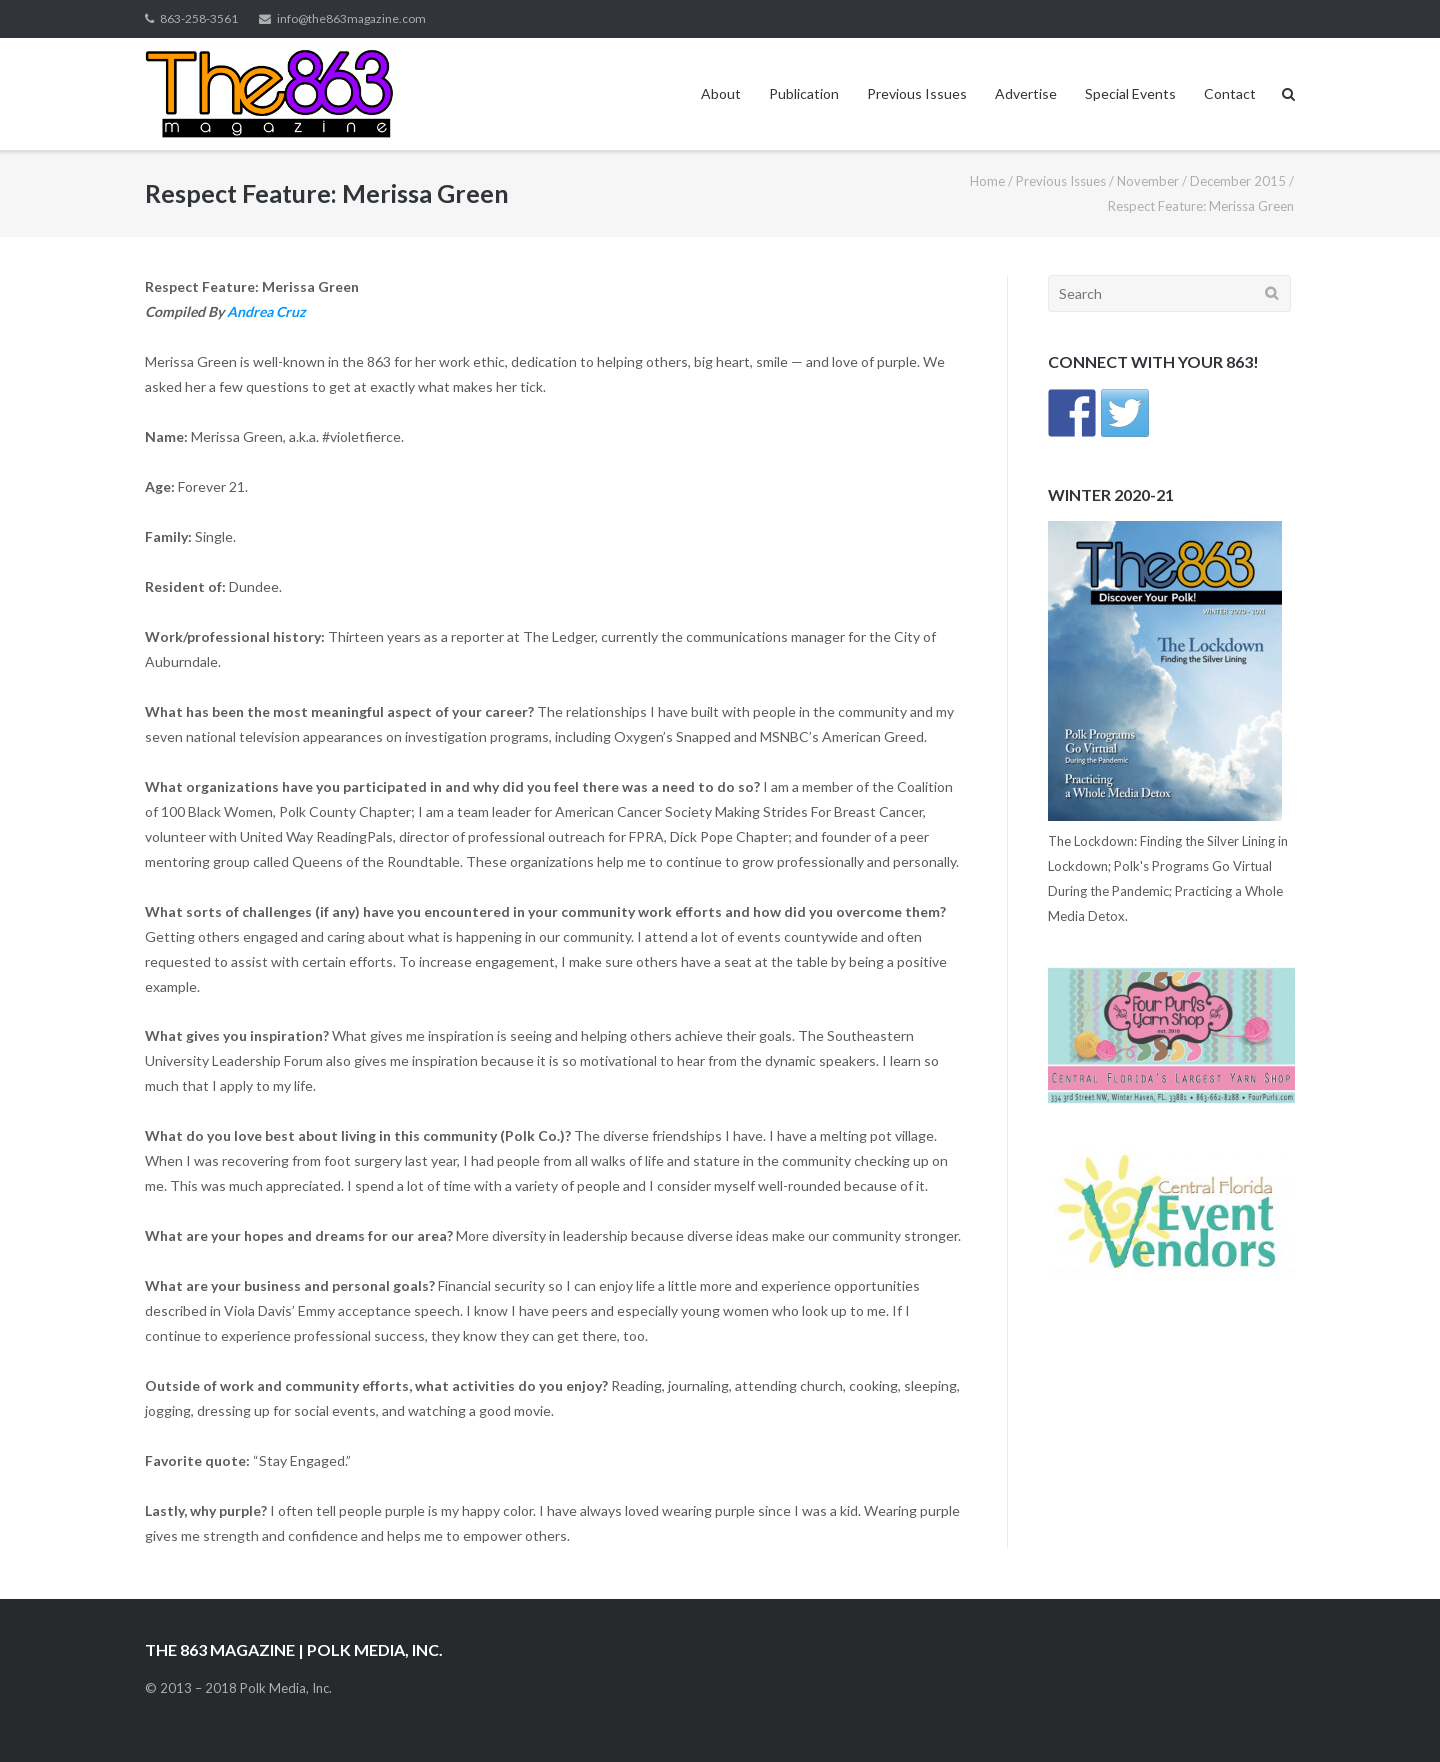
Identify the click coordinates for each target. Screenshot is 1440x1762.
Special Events (1130, 93)
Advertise (1026, 93)
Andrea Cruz (266, 311)
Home (987, 181)
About (721, 93)
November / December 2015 (1201, 181)
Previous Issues (917, 93)
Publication (804, 93)
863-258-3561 (199, 18)
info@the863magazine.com (351, 18)
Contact (1230, 93)
